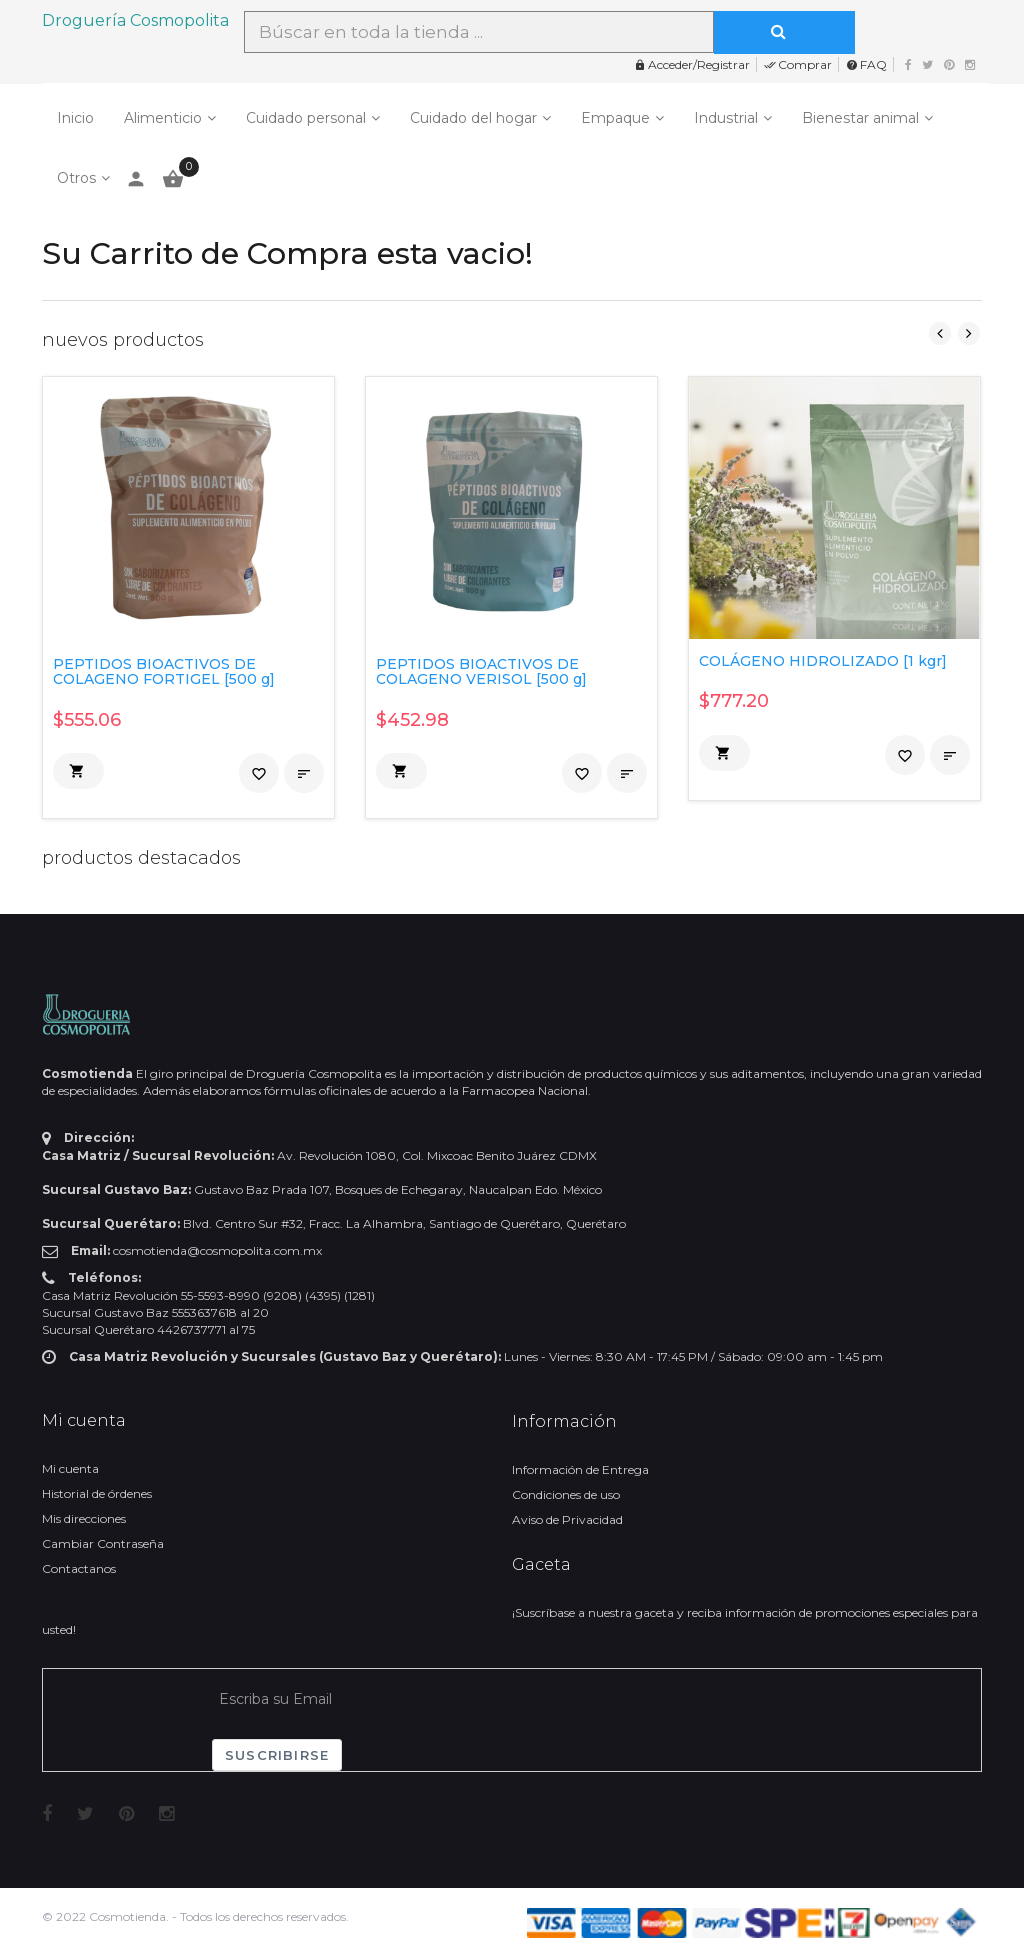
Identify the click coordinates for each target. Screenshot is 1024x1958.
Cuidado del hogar (473, 118)
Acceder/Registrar (692, 64)
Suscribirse (277, 1755)
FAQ (866, 64)
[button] (78, 771)
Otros (76, 178)
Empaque (615, 118)
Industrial (726, 118)
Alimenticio (163, 118)
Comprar (798, 64)
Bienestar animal (860, 118)
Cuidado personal (306, 118)
